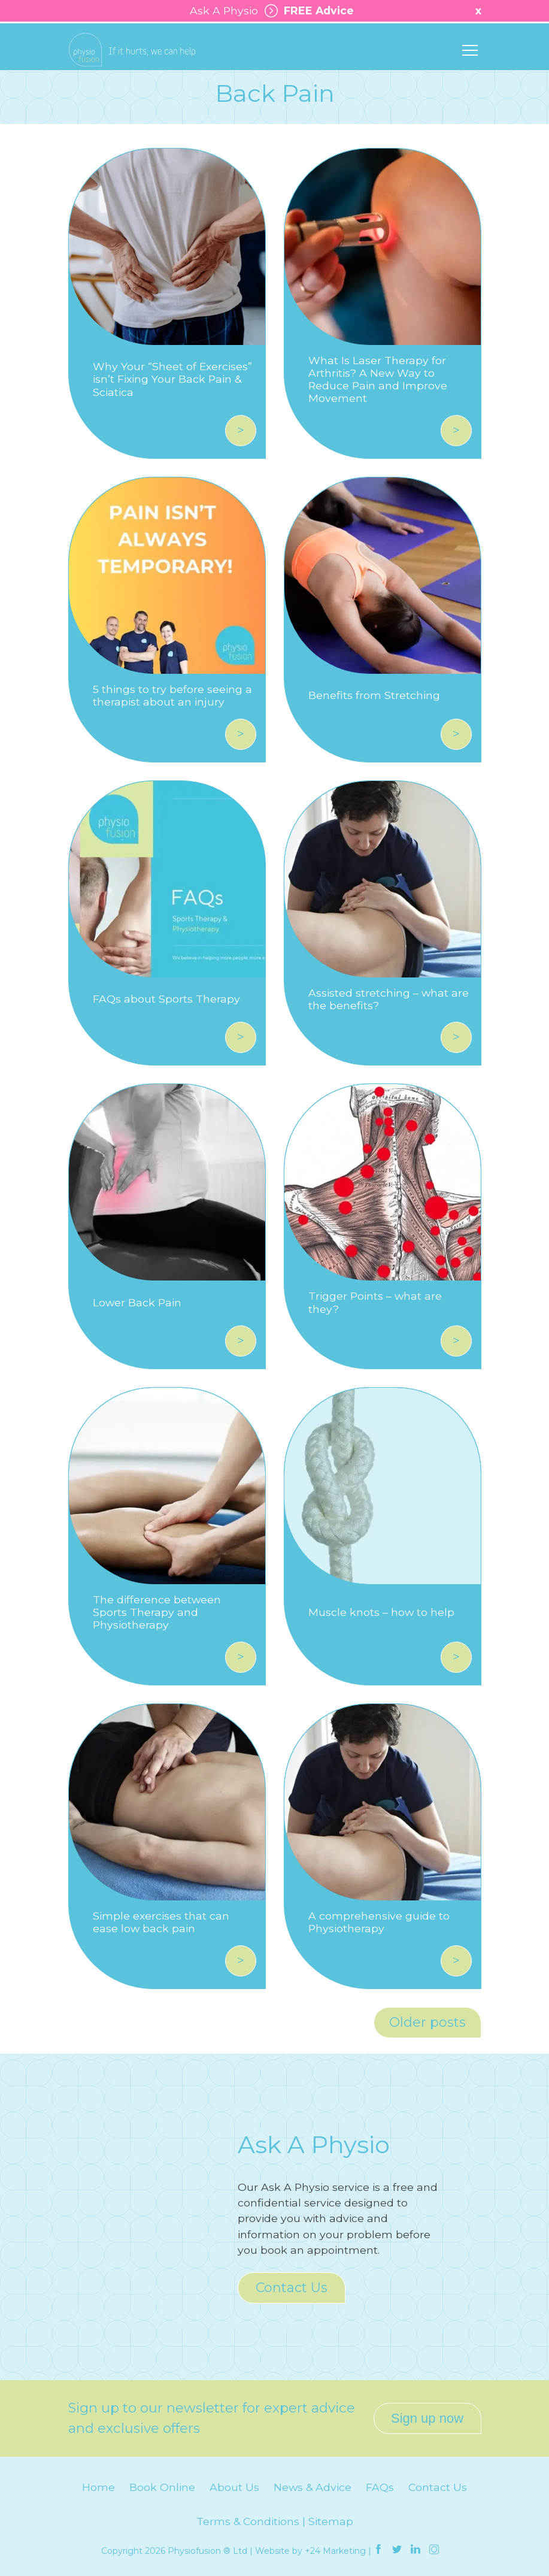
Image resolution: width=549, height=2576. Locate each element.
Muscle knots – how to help (381, 1612)
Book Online (162, 2487)
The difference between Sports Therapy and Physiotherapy (157, 1612)
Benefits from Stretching (374, 695)
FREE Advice (306, 10)
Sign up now (427, 2418)
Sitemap (330, 2521)
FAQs (380, 2487)
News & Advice (312, 2487)
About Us (234, 2487)
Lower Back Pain (137, 1302)
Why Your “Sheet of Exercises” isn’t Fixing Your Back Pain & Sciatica (172, 379)
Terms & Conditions (247, 2521)
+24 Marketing (335, 2550)
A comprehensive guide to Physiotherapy (379, 1922)
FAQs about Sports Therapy (166, 998)
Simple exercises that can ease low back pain (161, 1922)
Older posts (427, 2022)
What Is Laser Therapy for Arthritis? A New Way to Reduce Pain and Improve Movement (377, 379)
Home (98, 2487)
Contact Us (291, 2288)
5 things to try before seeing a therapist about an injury (172, 695)
